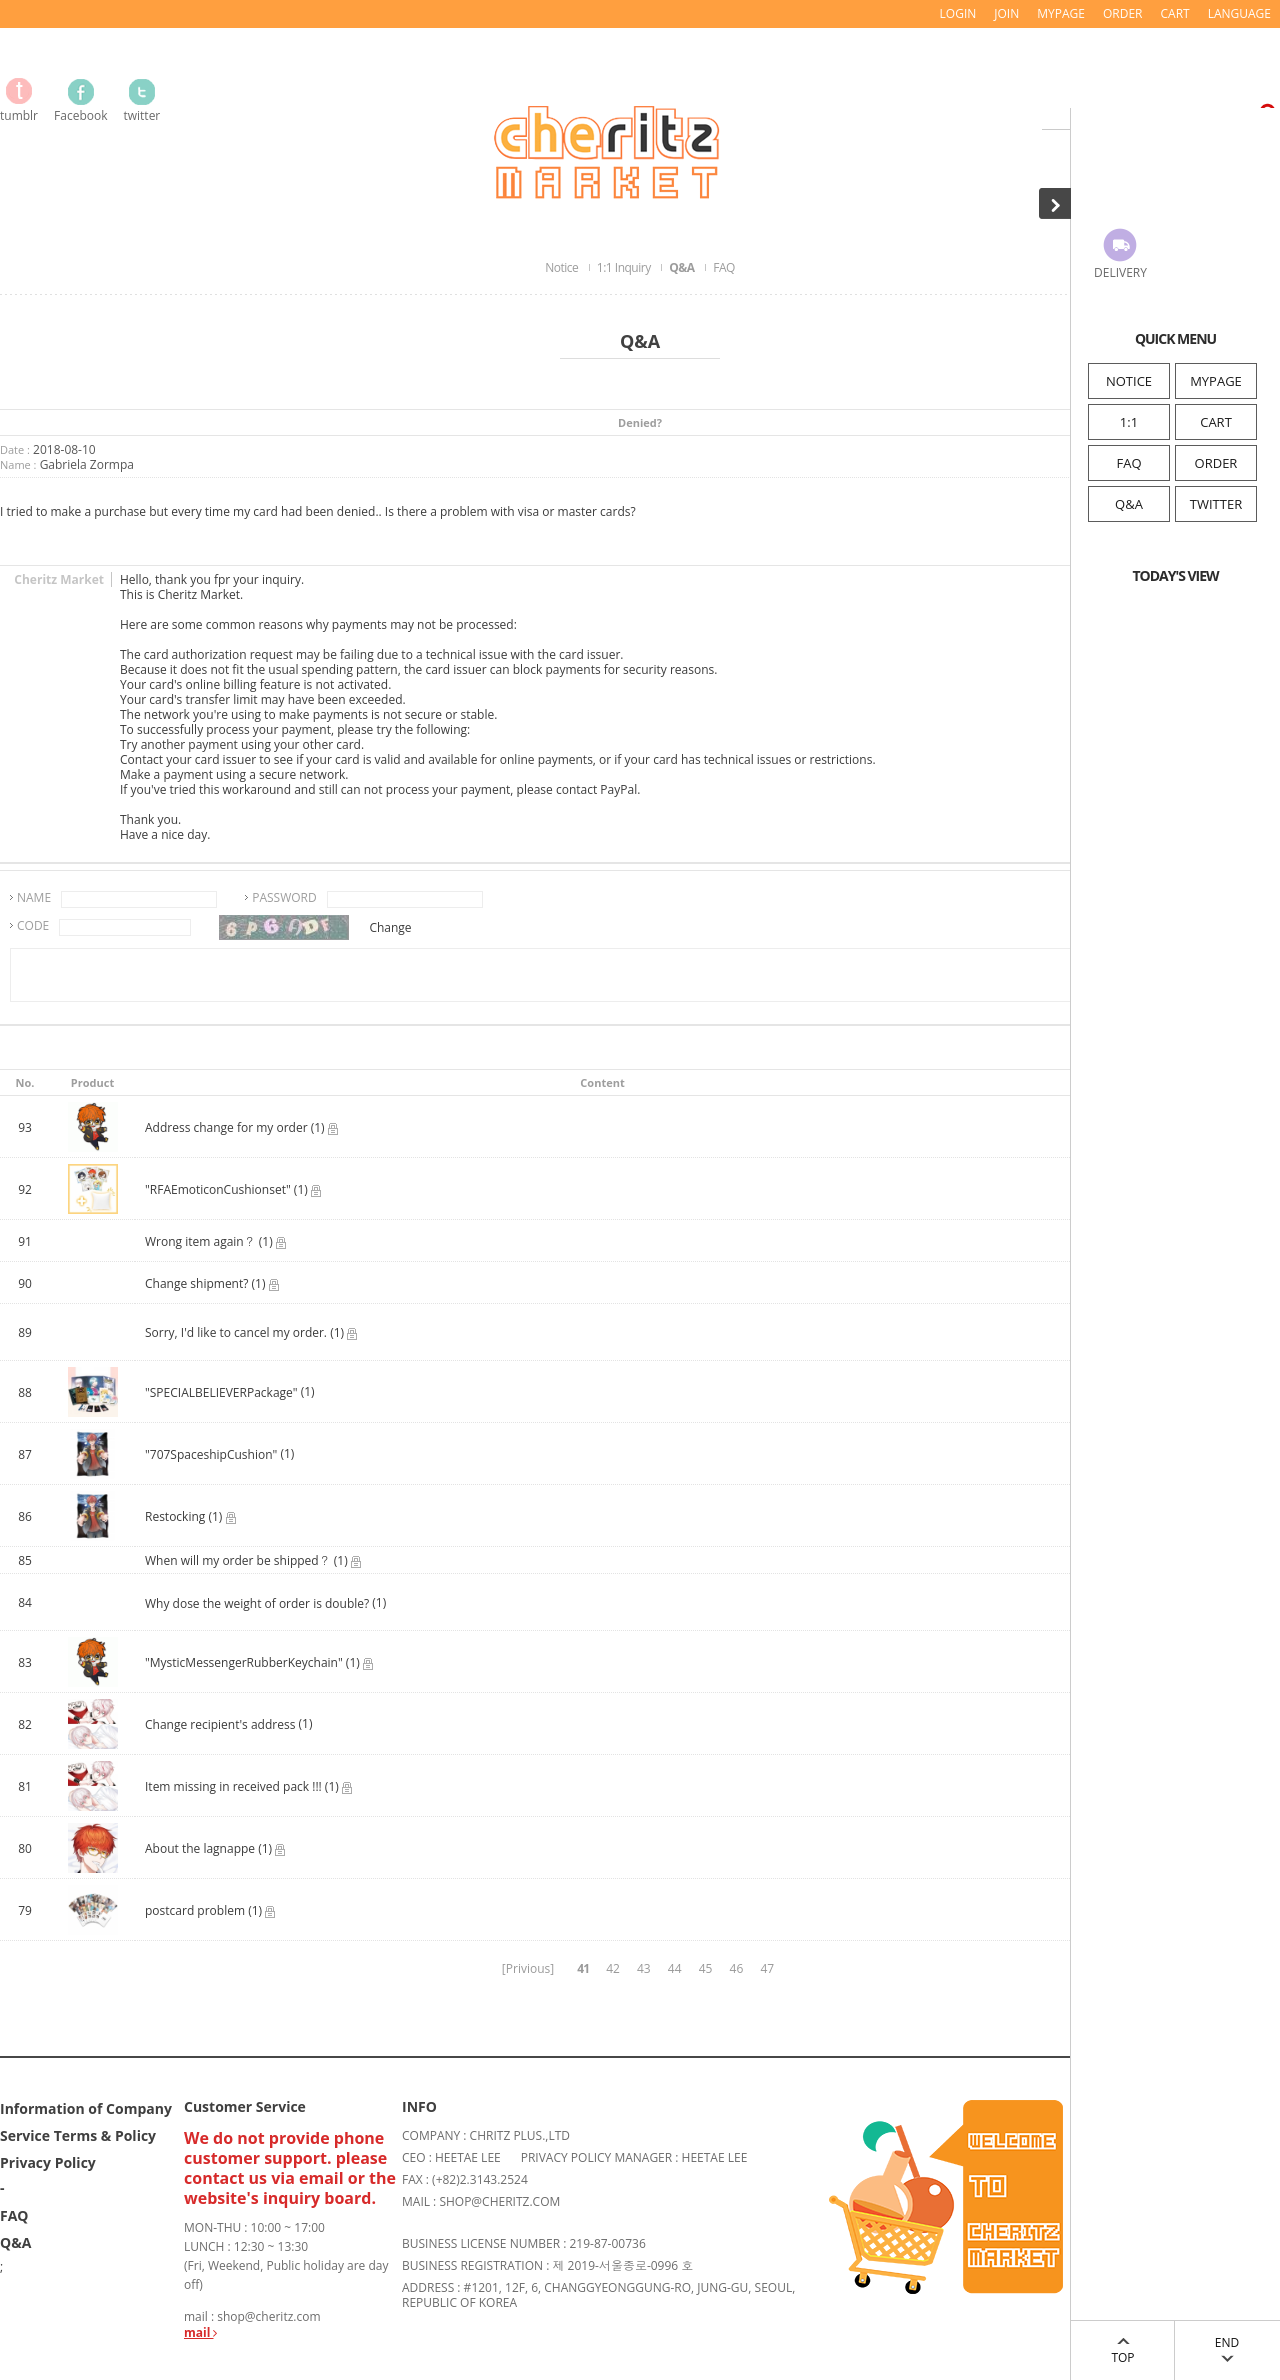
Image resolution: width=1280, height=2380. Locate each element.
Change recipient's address (222, 1724)
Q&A (1129, 504)
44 (675, 1968)
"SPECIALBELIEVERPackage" (221, 1392)
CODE (33, 925)
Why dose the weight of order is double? (257, 1603)
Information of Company (86, 2108)
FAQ (1128, 463)
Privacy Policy (48, 2162)
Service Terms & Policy (78, 2135)
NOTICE (1129, 381)
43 (644, 1968)
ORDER (1216, 463)
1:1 (1129, 422)
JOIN (1006, 13)
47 (767, 1968)
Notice (563, 267)
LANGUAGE (1239, 13)
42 (613, 1968)
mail (200, 2332)
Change (390, 927)
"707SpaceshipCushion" (211, 1454)
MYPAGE (1216, 381)
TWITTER (1216, 504)
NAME (34, 897)
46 (737, 1968)
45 (706, 1968)
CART (1216, 422)
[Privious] (528, 1968)
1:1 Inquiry (625, 267)
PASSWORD (284, 897)
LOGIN (958, 13)
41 (583, 1968)
